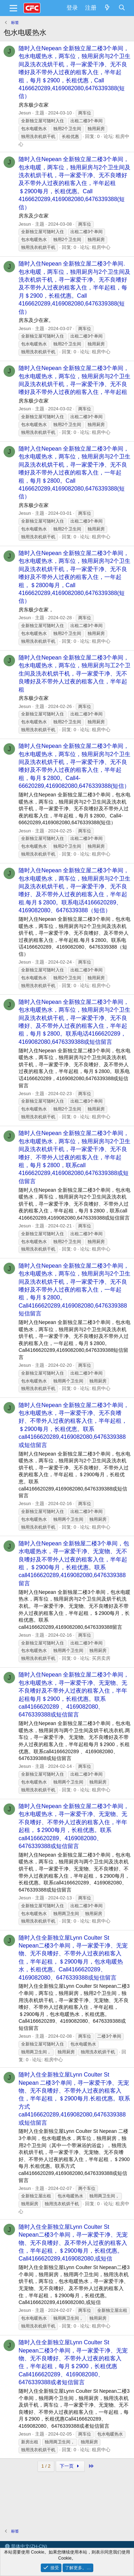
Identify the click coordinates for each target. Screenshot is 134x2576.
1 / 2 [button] (45, 2466)
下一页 (70, 2466)
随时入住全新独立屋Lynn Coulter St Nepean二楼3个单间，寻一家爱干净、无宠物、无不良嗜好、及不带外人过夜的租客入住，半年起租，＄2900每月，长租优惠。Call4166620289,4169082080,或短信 (73, 2243)
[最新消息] (107, 8)
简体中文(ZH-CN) (26, 2546)
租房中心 (101, 247)
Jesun (25, 113)
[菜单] (13, 8)
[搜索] (121, 8)
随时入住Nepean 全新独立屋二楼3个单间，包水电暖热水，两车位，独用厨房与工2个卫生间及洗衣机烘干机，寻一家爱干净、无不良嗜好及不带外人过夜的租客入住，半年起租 (74, 674)
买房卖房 (101, 1658)
